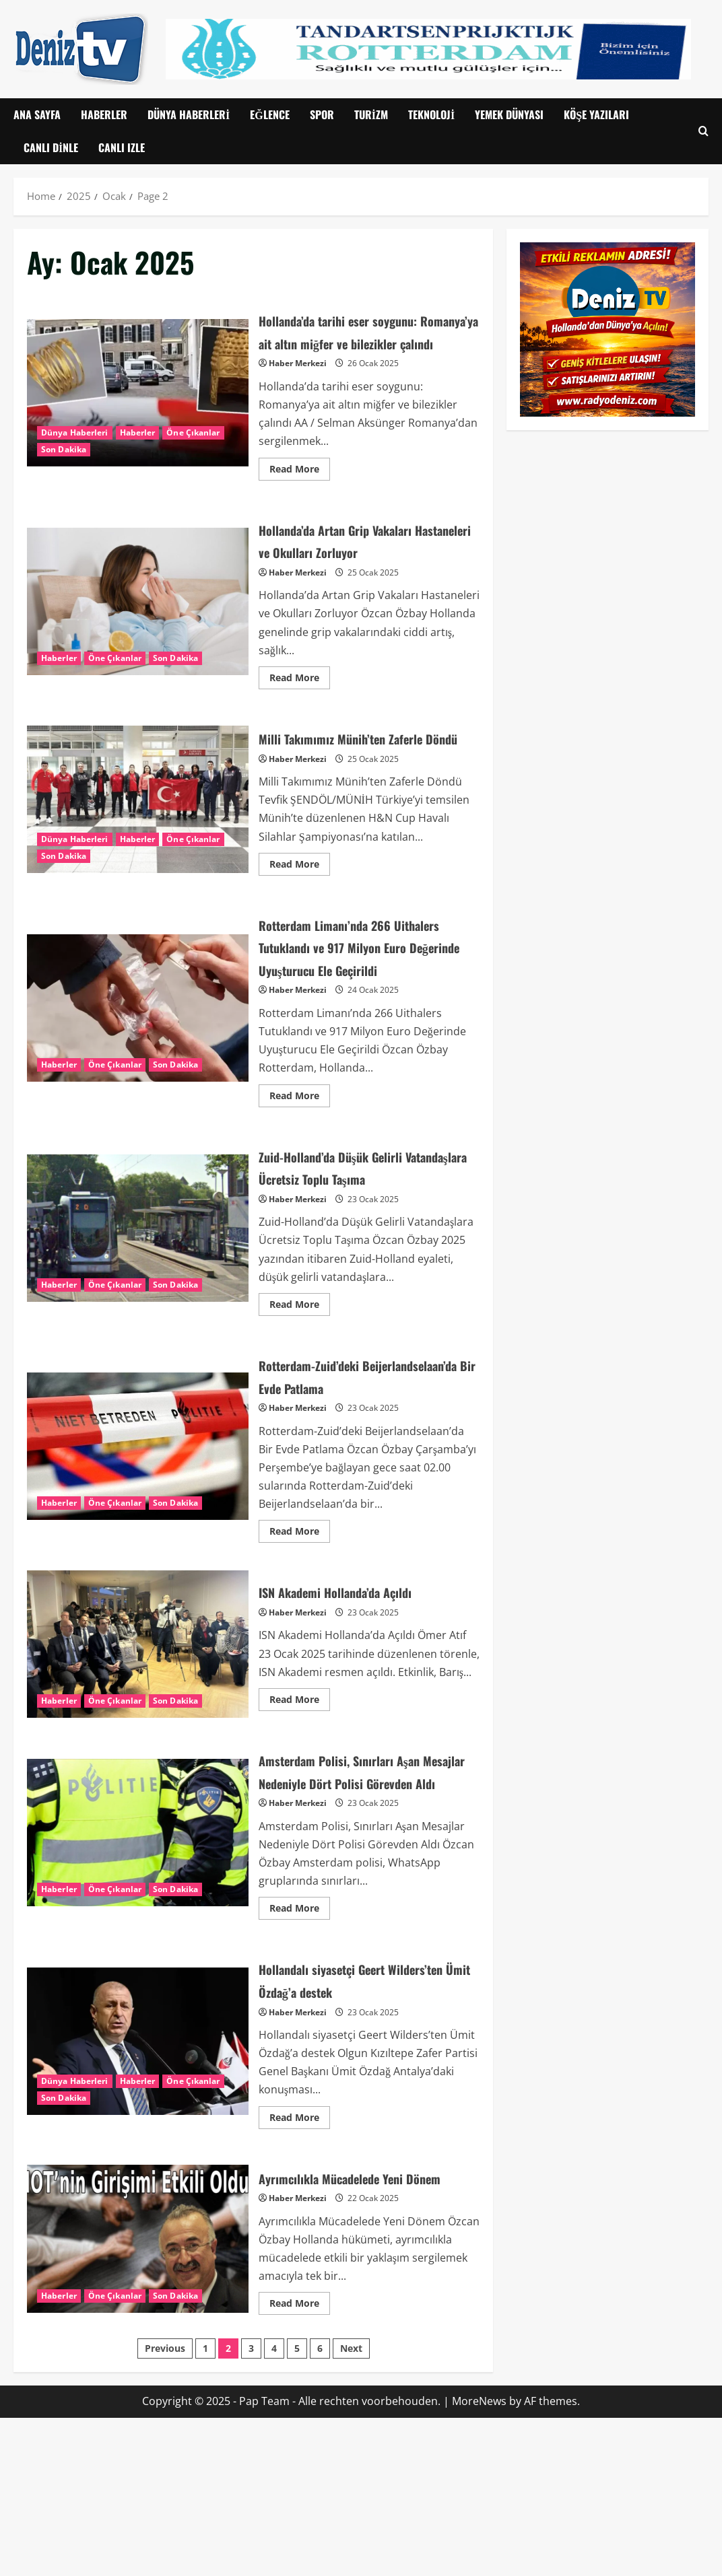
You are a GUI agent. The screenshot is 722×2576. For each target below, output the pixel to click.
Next (351, 2507)
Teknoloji (431, 114)
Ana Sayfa (37, 114)
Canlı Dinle (51, 147)
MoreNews (479, 2559)
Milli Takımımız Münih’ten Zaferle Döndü (138, 833)
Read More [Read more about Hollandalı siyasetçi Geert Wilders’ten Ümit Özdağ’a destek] (299, 2250)
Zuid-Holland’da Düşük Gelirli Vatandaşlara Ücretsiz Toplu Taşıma (138, 1307)
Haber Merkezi (298, 386)
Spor (322, 114)
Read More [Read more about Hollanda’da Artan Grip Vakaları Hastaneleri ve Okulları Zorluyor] (299, 698)
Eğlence (269, 114)
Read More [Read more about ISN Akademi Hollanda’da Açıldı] (299, 1810)
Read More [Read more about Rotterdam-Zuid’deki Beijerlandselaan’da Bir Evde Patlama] (299, 1641)
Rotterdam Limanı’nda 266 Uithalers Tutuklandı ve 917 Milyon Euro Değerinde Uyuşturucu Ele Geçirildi (138, 1064)
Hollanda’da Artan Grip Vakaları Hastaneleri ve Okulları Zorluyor (138, 624)
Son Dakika (63, 460)
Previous (165, 2507)
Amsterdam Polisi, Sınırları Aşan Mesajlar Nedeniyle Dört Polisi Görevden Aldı (138, 1956)
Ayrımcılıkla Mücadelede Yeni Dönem (138, 2386)
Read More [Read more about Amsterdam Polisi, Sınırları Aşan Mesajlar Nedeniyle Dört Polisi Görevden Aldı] (299, 2041)
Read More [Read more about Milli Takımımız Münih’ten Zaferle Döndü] (299, 906)
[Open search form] (703, 131)
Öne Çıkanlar (193, 444)
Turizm (371, 114)
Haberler (104, 114)
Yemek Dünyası (509, 114)
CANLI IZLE (121, 147)
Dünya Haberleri (188, 114)
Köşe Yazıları (596, 114)
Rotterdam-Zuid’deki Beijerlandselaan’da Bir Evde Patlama (138, 1548)
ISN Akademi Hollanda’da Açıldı (138, 1757)
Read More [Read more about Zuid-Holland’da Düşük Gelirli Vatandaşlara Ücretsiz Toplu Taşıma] (299, 1392)
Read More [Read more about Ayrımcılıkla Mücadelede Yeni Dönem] (299, 2459)
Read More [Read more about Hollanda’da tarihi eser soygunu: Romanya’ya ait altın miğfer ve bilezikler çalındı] (299, 488)
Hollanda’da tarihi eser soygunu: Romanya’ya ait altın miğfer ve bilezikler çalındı (138, 404)
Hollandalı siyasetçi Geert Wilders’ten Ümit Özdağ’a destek (138, 2176)
